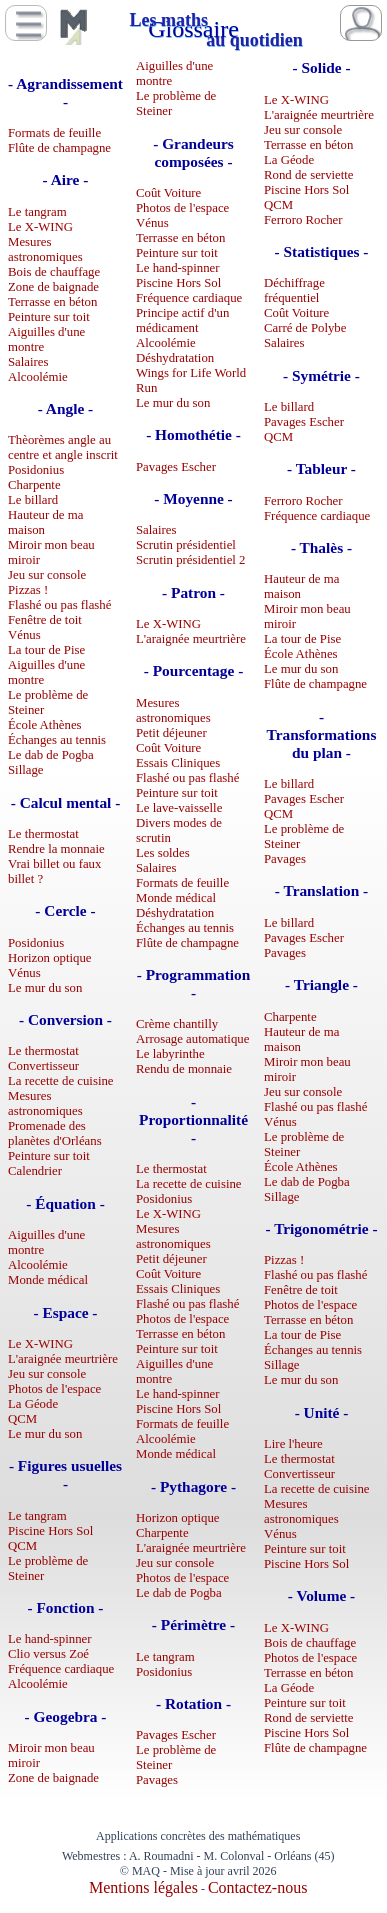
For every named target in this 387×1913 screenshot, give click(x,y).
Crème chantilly (177, 1024)
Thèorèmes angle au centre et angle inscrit (63, 447)
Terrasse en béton (52, 302)
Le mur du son (45, 988)
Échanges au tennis (57, 740)
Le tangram (37, 212)
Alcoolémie (38, 377)
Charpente (34, 485)
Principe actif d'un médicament (182, 320)
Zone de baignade (53, 287)
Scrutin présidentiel (186, 545)
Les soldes (163, 853)
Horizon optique (50, 958)
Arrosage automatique (192, 1039)
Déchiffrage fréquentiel (294, 290)
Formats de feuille (54, 133)
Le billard (33, 500)
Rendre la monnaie (56, 849)
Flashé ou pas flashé (59, 605)
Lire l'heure (293, 1444)
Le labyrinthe (170, 1054)
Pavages (157, 1780)
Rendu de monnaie (184, 1069)
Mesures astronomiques (45, 249)
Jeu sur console (47, 575)
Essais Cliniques (178, 763)
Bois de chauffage (54, 272)
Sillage (26, 770)
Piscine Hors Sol (50, 1531)
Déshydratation (175, 358)
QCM (22, 1419)
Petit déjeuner (171, 733)
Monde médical (48, 1280)
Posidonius (36, 470)
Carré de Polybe (305, 328)
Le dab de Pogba (51, 755)
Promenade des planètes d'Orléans (55, 1133)
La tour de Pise (46, 650)
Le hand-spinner (50, 1639)
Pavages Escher (176, 467)
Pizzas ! (28, 590)
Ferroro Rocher (303, 220)
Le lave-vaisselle (179, 808)
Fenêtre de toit (45, 620)
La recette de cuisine (61, 1081)
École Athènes (45, 725)
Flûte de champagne (59, 148)
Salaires (28, 362)
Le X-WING (40, 227)
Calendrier (35, 1171)
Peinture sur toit (49, 317)
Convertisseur (43, 1066)
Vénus (24, 635)
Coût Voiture (168, 193)
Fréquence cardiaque (61, 1669)
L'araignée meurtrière (63, 1359)
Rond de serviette (309, 175)
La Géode (33, 1404)
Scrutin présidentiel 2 (190, 560)
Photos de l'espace (54, 1389)
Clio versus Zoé (48, 1654)
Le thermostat (43, 834)
